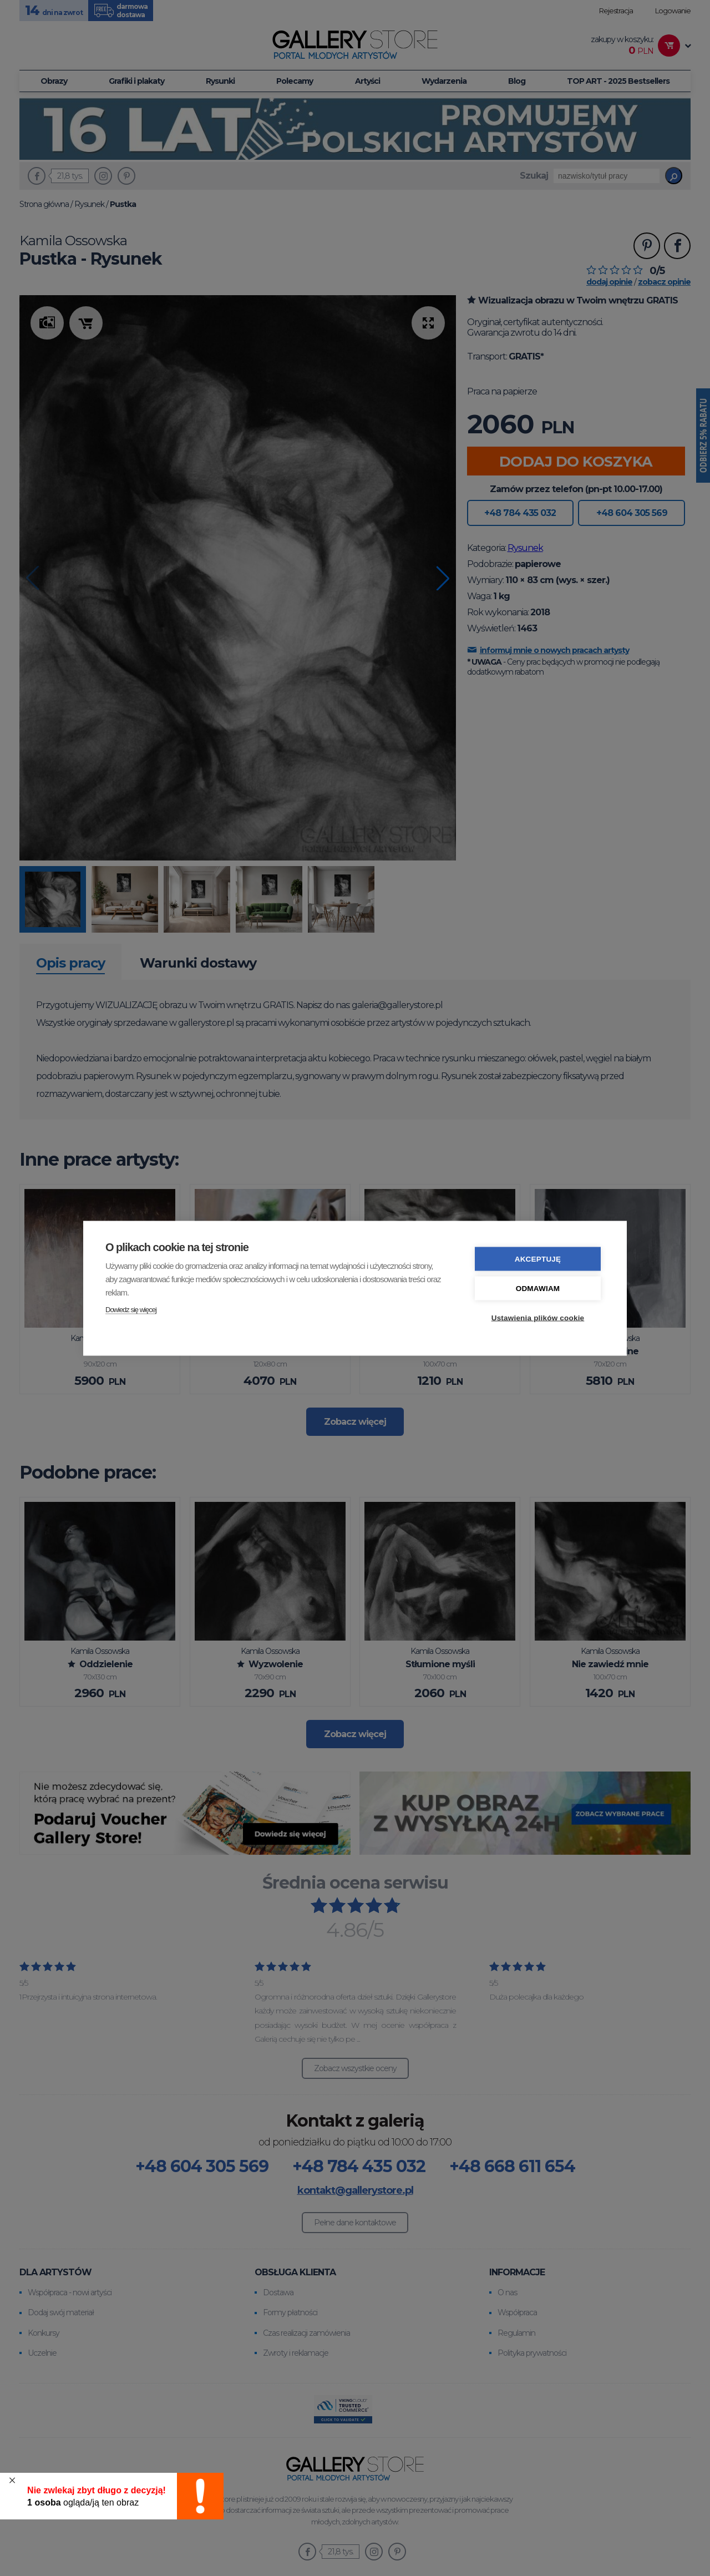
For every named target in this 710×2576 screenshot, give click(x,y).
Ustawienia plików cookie (538, 1317)
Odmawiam (538, 1288)
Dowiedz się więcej (130, 1309)
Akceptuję (538, 1258)
